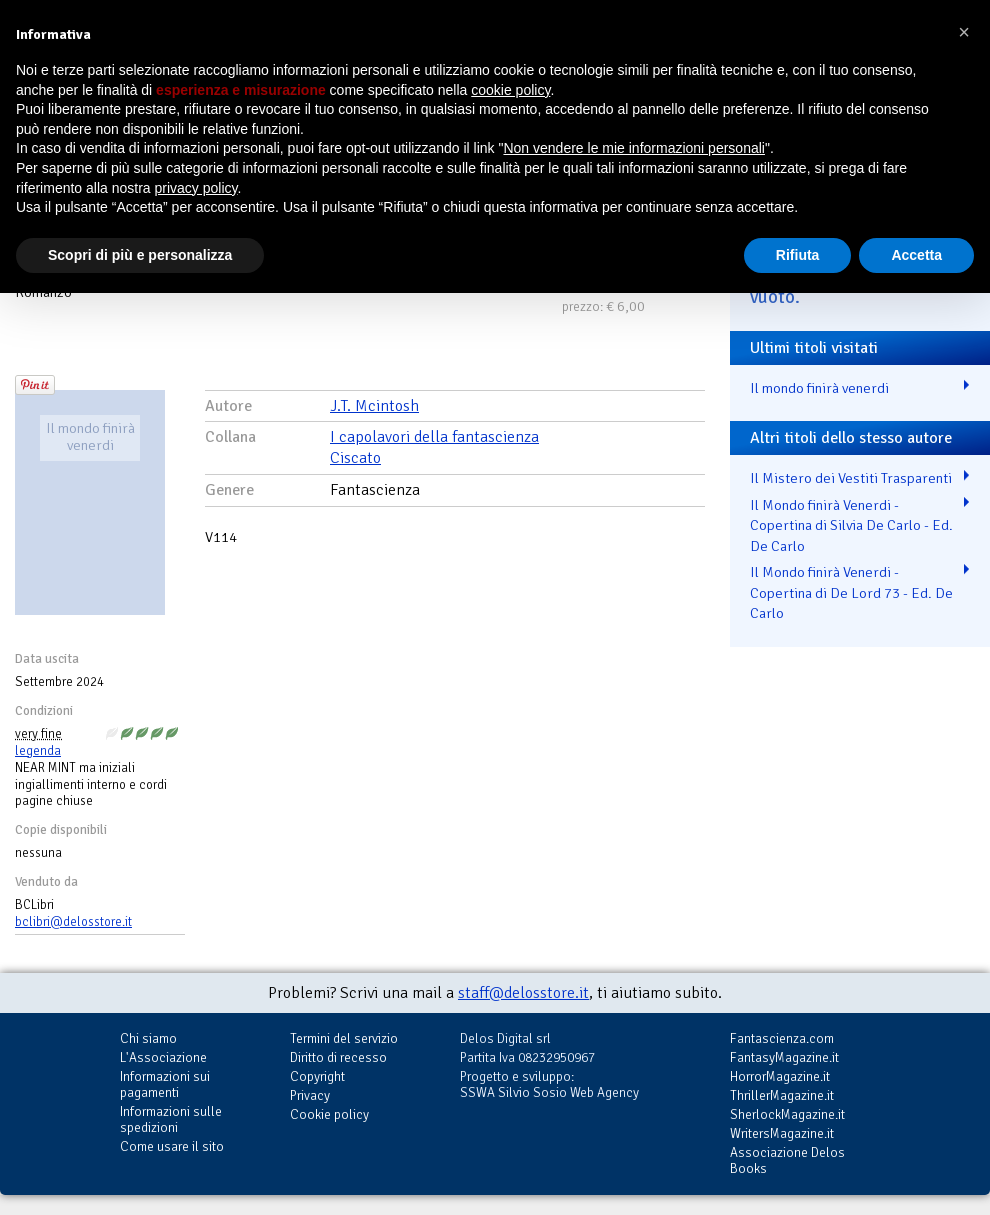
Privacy (310, 1095)
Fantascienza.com (782, 1038)
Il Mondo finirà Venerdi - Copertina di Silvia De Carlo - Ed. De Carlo (851, 525)
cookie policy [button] (510, 90)
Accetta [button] (916, 255)
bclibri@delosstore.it (73, 922)
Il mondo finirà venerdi (819, 388)
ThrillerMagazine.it (782, 1095)
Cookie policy (329, 1114)
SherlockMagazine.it (787, 1114)
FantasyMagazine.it (784, 1057)
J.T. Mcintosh (374, 406)
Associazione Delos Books (787, 1160)
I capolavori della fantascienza (434, 437)
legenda (38, 751)
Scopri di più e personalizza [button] (140, 255)
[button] (964, 32)
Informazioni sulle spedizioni (171, 1119)
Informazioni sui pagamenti (165, 1084)
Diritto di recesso (338, 1057)
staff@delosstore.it (523, 993)
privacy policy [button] (196, 188)
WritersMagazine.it (782, 1133)
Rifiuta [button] (798, 255)
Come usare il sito (172, 1146)
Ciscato (355, 458)
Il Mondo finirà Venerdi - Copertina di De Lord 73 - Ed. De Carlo (851, 592)
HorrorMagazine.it (780, 1076)
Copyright (317, 1076)
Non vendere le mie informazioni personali (633, 148)
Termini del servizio (344, 1038)
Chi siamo (148, 1038)
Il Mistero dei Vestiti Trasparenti (851, 478)
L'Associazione (163, 1057)
